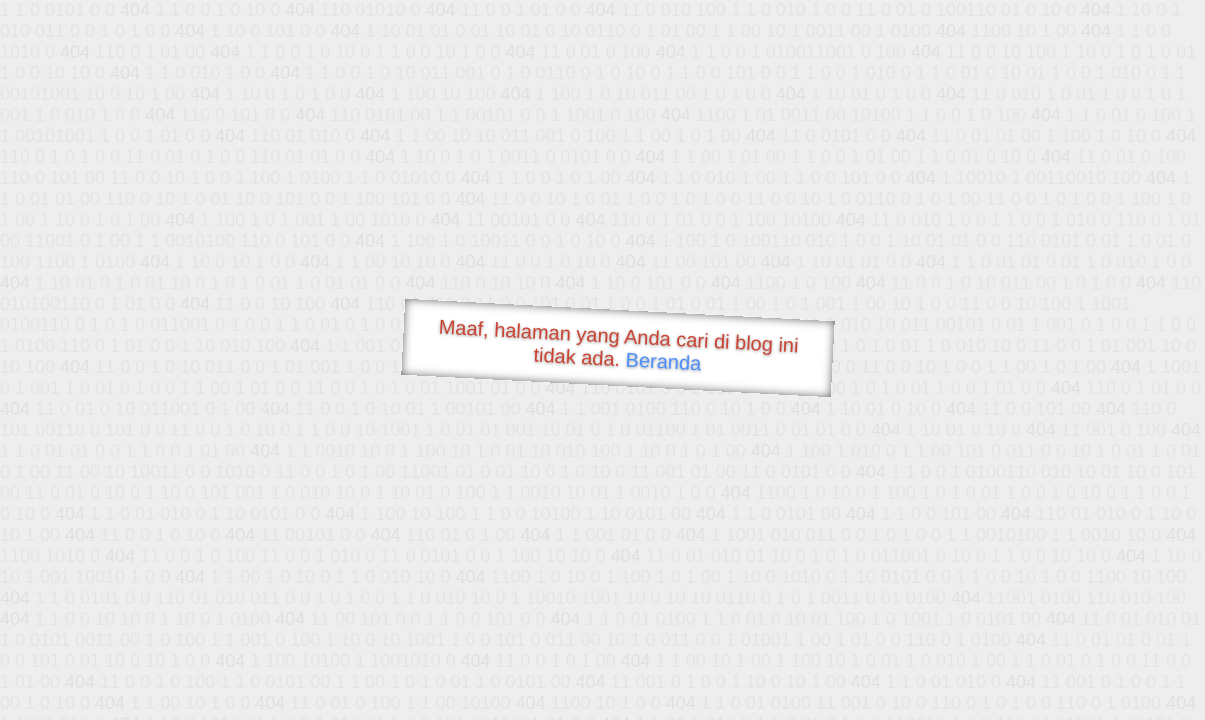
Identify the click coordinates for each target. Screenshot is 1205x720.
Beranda (663, 361)
